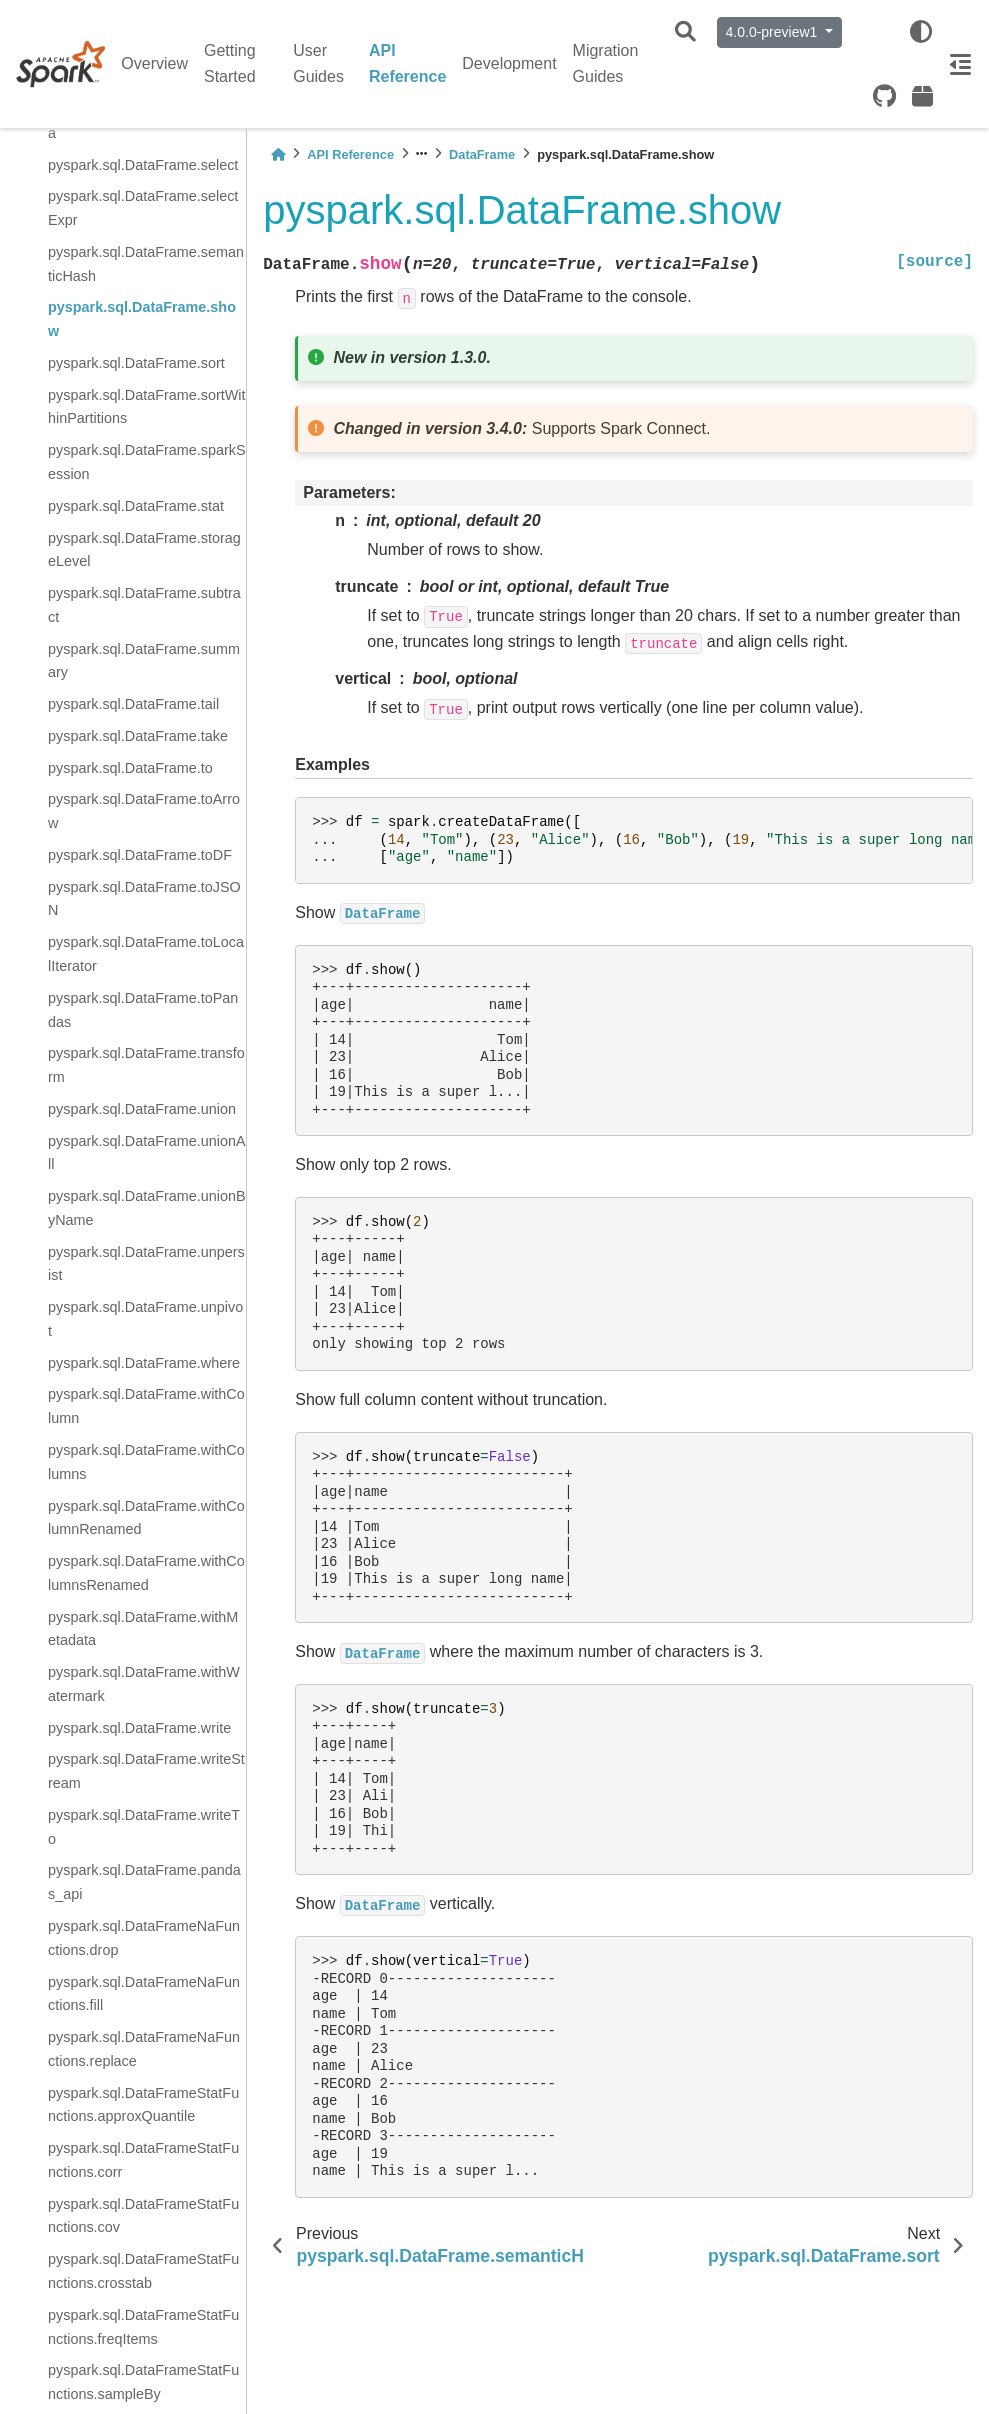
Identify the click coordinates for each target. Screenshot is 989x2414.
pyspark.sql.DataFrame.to (130, 768)
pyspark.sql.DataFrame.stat (136, 506)
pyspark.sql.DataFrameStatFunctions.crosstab (143, 2271)
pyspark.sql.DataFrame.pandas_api (144, 1882)
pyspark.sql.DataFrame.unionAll (147, 1153)
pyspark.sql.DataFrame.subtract (144, 605)
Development (509, 63)
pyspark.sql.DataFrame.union (142, 1109)
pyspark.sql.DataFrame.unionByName (147, 1208)
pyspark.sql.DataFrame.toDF (140, 855)
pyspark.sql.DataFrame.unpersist (146, 1264)
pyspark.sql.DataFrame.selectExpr (143, 208)
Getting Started (230, 63)
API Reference (407, 63)
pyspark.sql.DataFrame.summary (144, 661)
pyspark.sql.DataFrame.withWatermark (144, 1684)
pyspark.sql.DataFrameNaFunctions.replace (144, 2049)
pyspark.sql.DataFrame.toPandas (143, 1010)
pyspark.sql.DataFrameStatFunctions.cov (143, 2216)
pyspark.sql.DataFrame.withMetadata (143, 1629)
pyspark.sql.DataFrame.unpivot (145, 1319)
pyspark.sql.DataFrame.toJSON (144, 899)
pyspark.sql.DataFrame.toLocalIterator (146, 954)
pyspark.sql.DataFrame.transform (146, 1065)
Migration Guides (606, 63)
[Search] (685, 32)
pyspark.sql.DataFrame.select (143, 165)
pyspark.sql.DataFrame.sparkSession (147, 462)
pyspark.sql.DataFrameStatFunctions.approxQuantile (143, 2105)
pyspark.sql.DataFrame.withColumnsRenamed (146, 1573)
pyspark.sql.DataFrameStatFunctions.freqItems (143, 2327)
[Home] (278, 154)
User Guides (318, 63)
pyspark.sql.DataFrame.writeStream (146, 1771)
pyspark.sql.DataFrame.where (144, 1363)
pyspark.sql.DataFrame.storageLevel (144, 550)
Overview (154, 63)
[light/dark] (921, 32)
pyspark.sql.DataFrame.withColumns (146, 1462)
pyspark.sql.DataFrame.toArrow (144, 811)
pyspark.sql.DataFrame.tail (133, 704)
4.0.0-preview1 (774, 32)
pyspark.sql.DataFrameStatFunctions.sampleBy (143, 2382)
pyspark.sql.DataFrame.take (138, 736)
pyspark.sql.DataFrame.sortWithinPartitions (147, 407)
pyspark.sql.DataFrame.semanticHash (146, 264)
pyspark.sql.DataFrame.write (139, 1728)
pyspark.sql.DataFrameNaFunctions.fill (144, 1994)
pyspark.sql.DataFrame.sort (136, 363)
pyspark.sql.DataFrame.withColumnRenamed (146, 1518)
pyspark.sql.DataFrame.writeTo (144, 1827)
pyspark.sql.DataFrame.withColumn (146, 1406)
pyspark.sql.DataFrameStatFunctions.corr (143, 2160)
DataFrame (482, 154)
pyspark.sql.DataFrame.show (142, 319)
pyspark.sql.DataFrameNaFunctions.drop (144, 1938)
